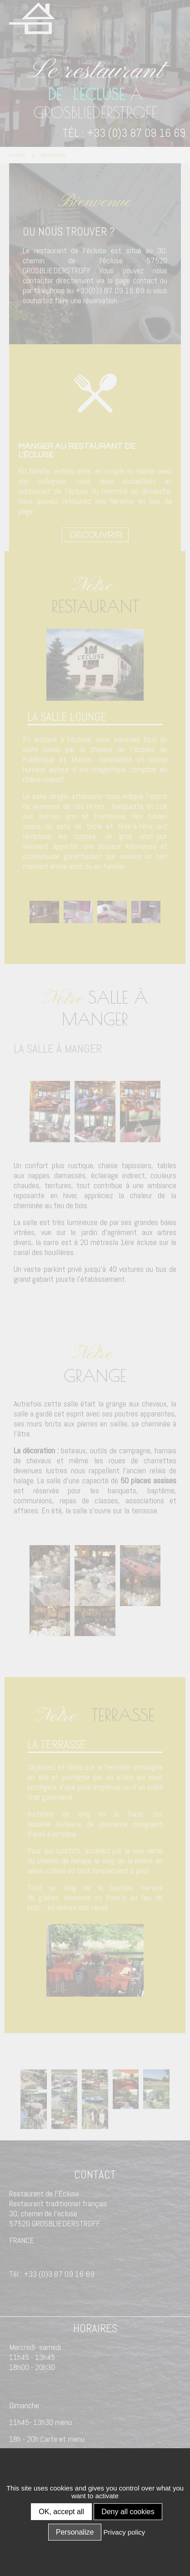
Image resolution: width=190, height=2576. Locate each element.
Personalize (75, 2532)
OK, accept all (61, 2512)
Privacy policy (124, 2532)
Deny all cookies (128, 2512)
